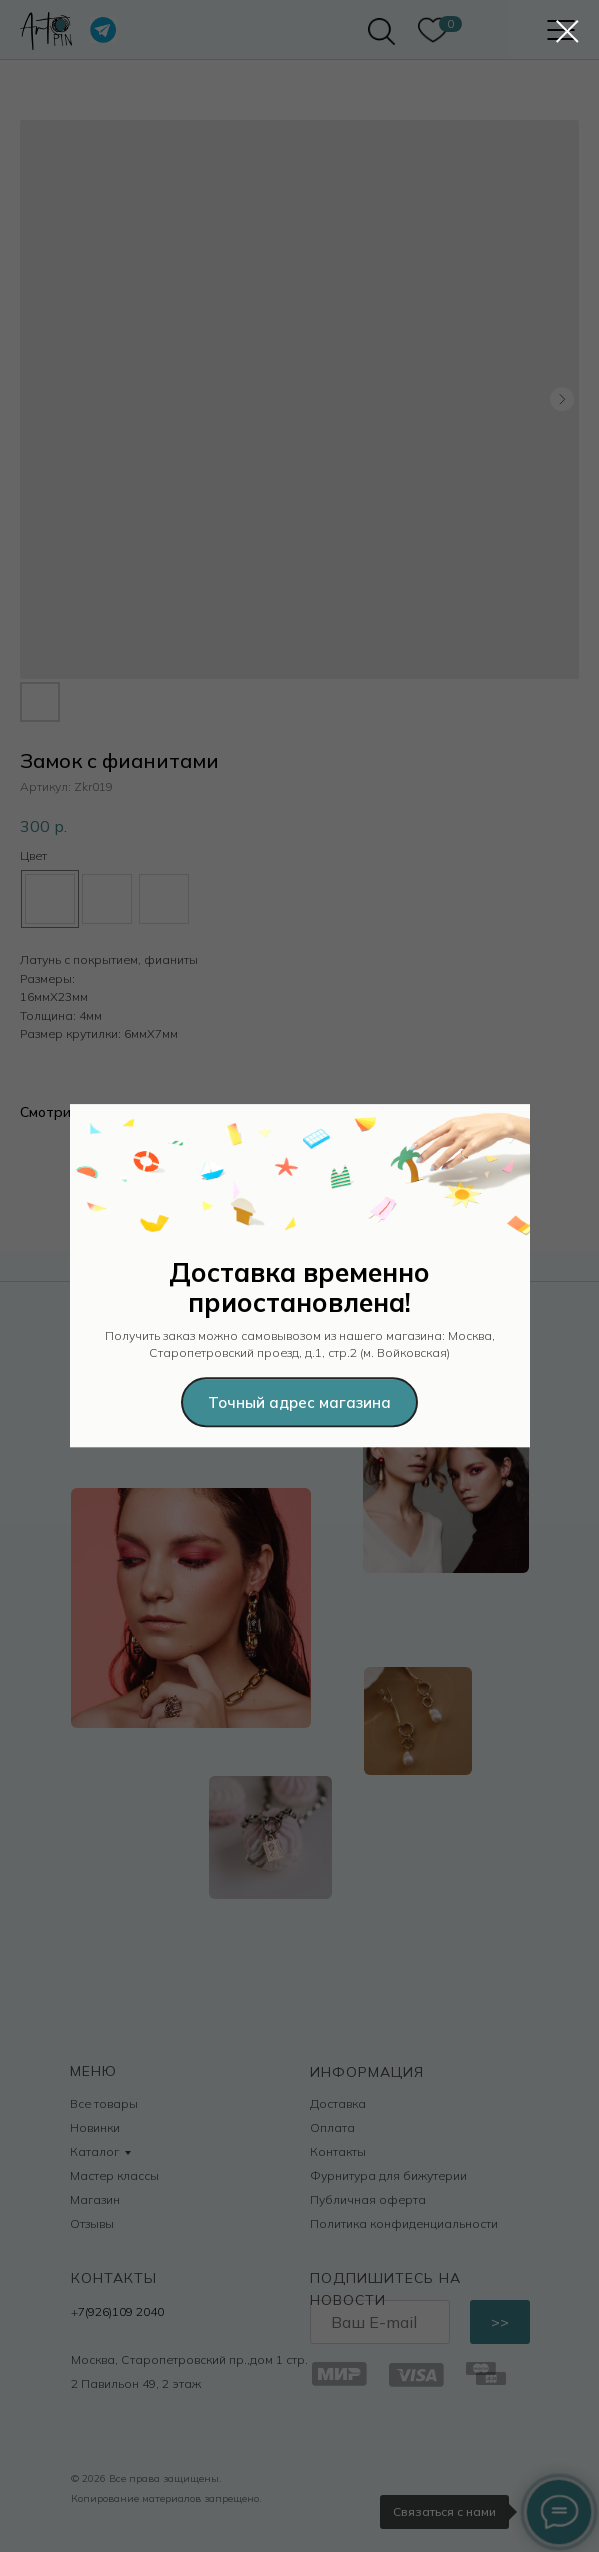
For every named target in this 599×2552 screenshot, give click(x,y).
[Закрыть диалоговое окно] (567, 31)
